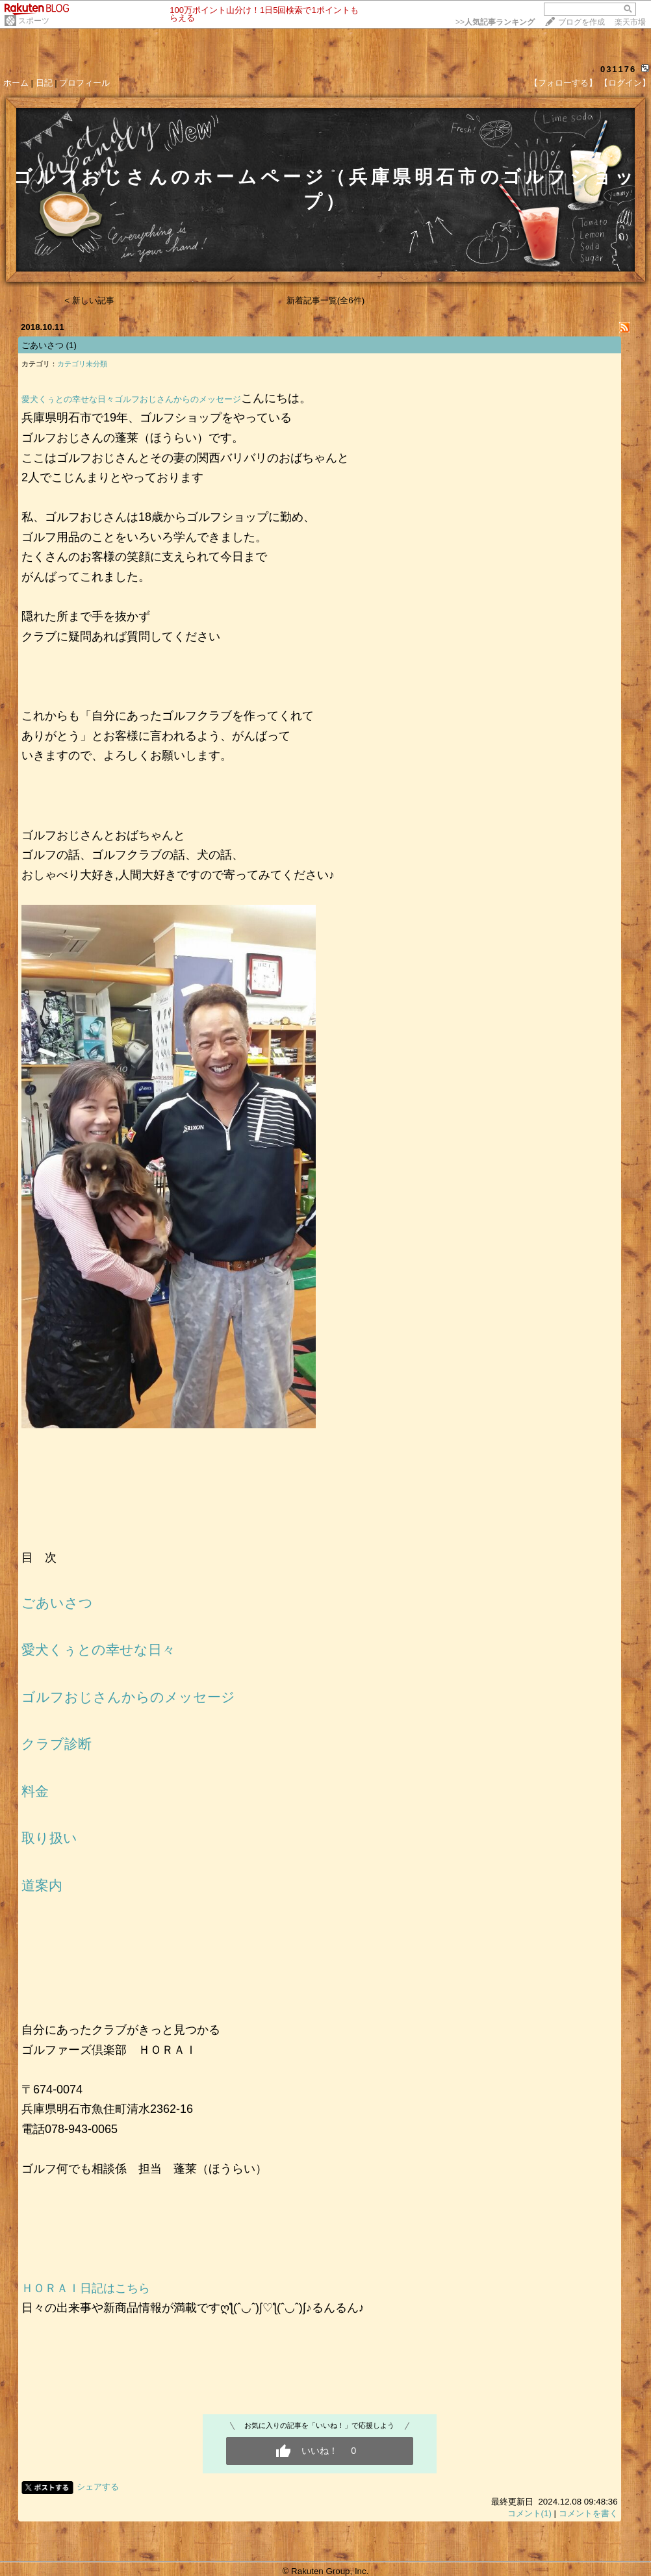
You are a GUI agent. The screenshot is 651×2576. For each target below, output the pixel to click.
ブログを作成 (581, 22)
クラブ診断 (56, 1744)
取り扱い (49, 1838)
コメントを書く (588, 2513)
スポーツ (33, 20)
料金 (35, 1791)
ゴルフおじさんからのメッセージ (177, 399)
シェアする (98, 2487)
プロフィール (84, 83)
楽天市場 (630, 22)
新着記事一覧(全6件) (325, 300)
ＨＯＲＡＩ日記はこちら (85, 2288)
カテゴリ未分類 (82, 364)
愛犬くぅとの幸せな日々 (67, 399)
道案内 (41, 1885)
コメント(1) (529, 2513)
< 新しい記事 (89, 300)
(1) (71, 345)
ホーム (16, 83)
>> (495, 22)
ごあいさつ (42, 345)
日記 (44, 83)
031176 (618, 69)
